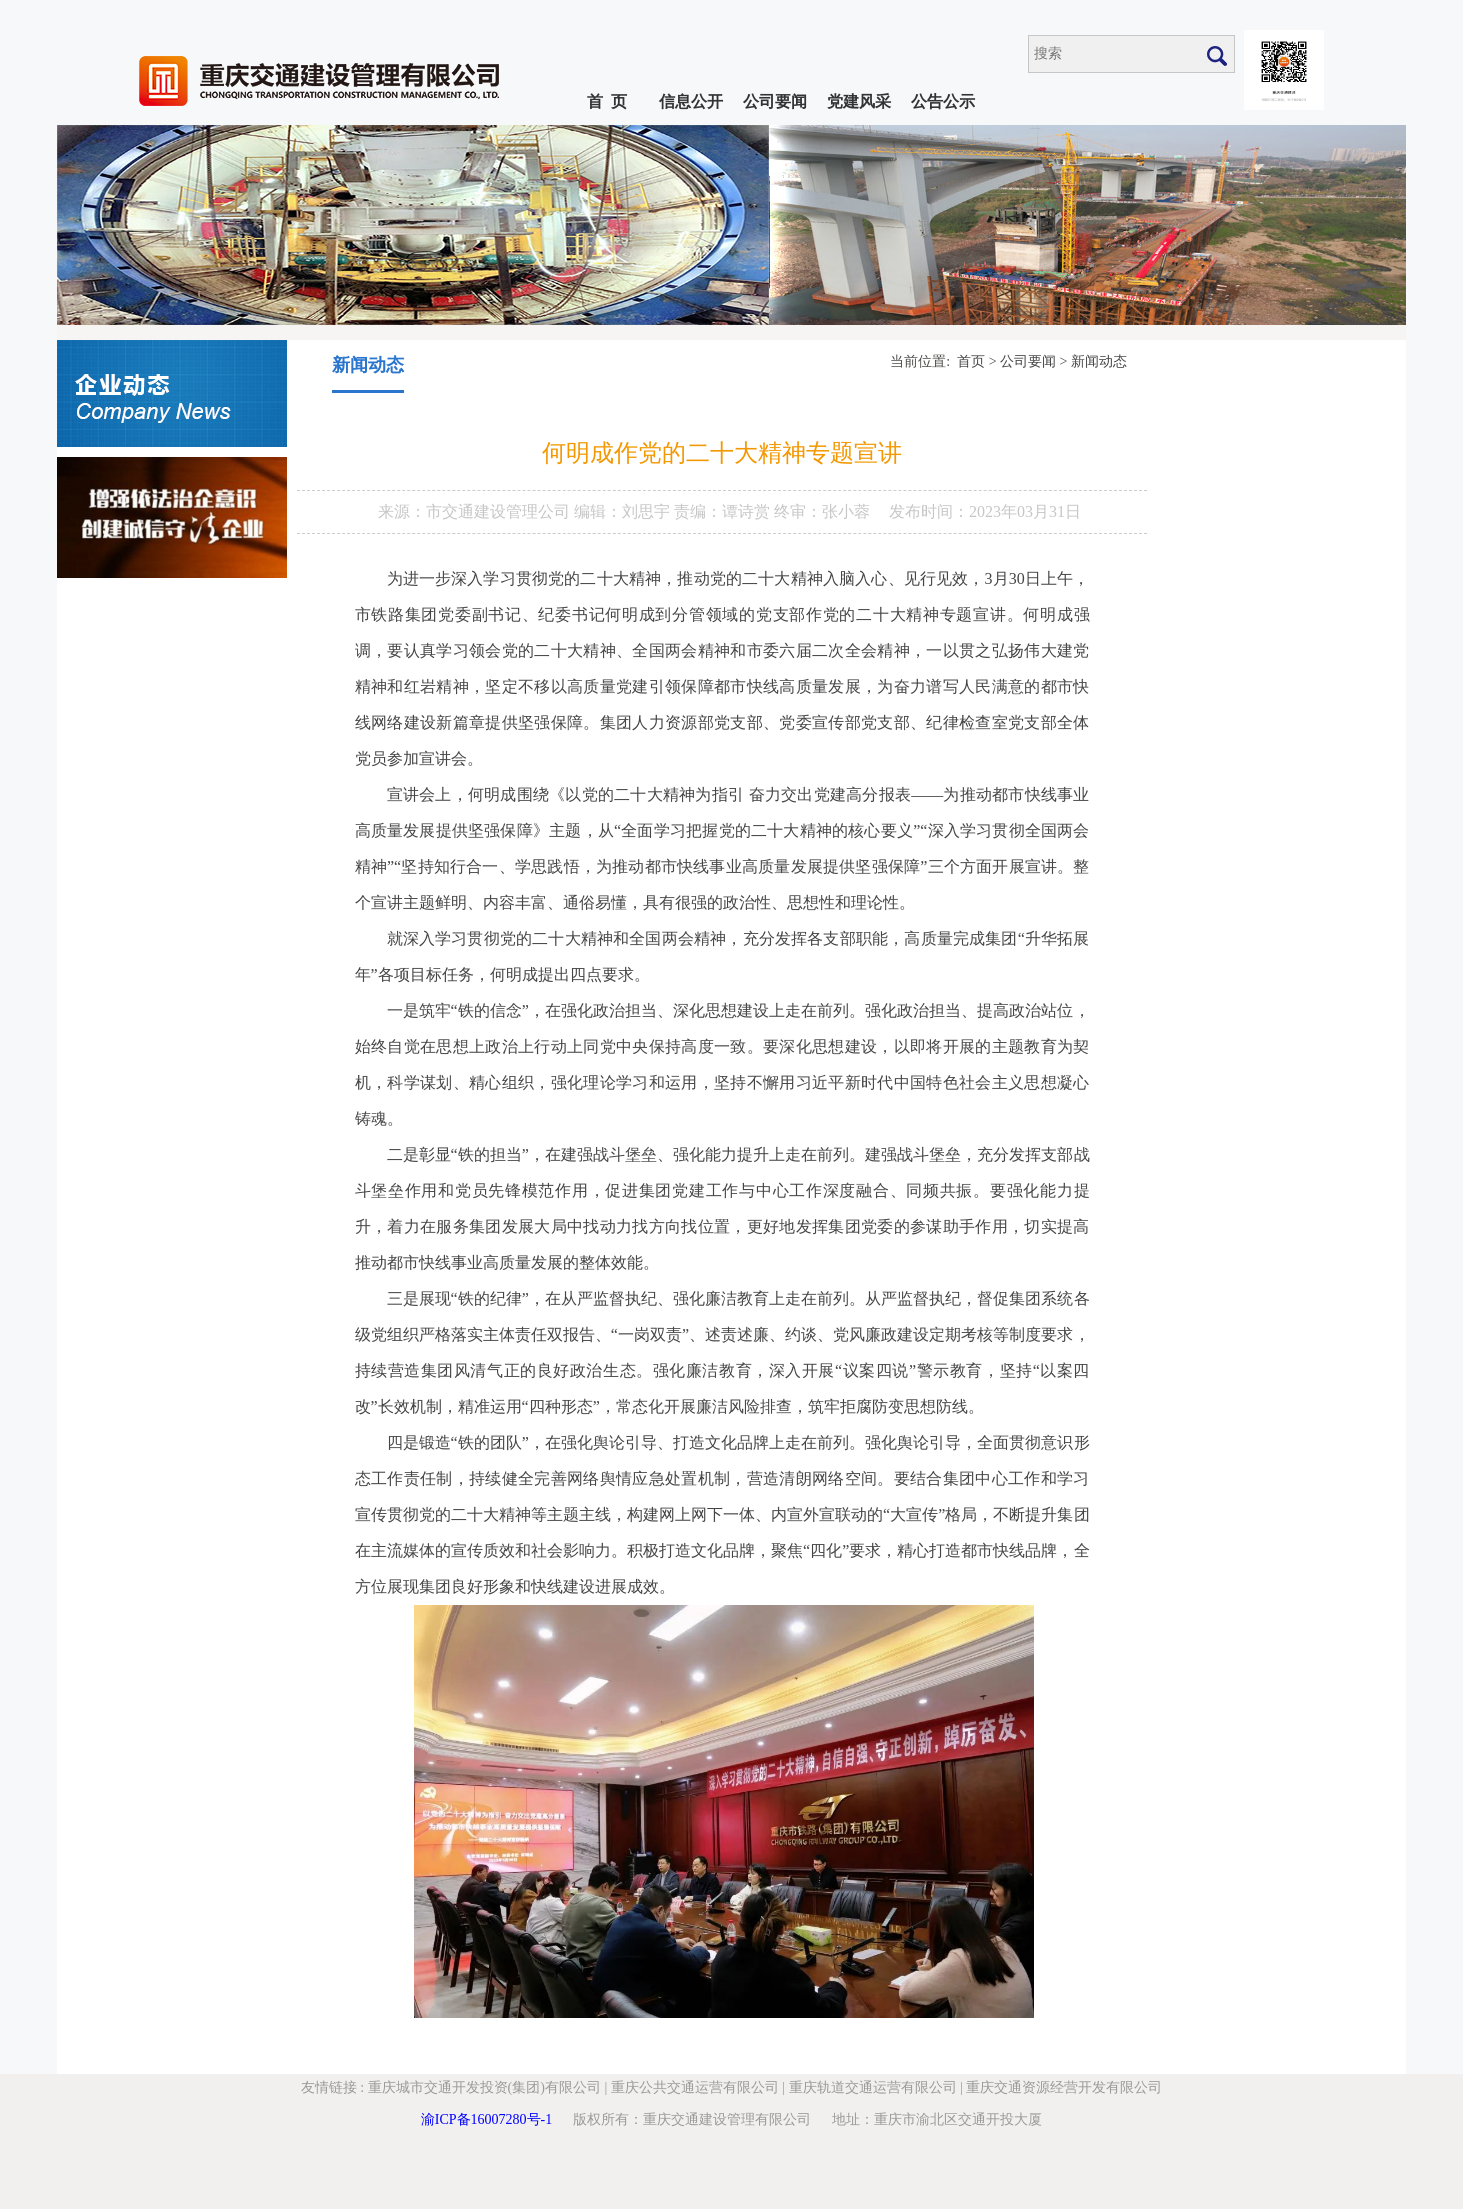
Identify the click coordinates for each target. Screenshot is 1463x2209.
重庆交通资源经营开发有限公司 (1064, 2087)
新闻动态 (1099, 361)
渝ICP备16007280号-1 (486, 2119)
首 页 (607, 101)
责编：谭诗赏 (724, 511)
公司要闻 (775, 101)
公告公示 (943, 101)
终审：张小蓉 (822, 511)
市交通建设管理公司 (500, 511)
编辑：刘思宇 (624, 511)
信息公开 (691, 101)
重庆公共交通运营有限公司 (695, 2087)
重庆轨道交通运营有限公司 (873, 2087)
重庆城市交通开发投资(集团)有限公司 (484, 2087)
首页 (971, 361)
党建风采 (859, 101)
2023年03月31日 (1025, 511)
